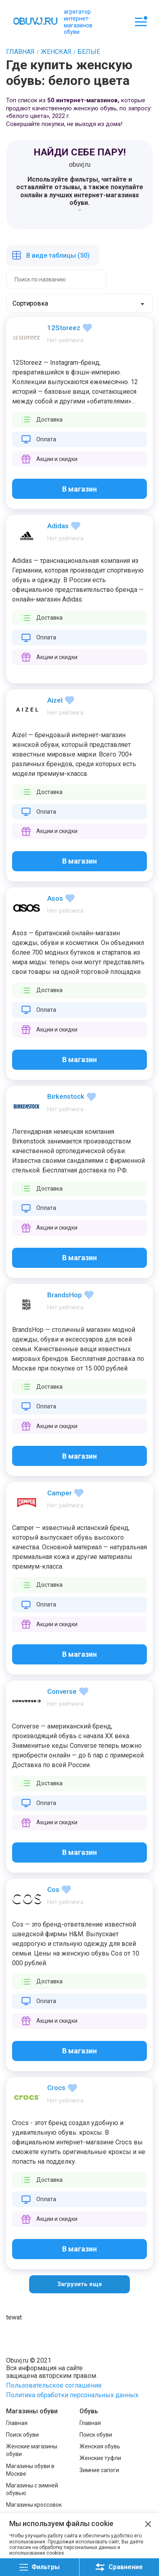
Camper (59, 1493)
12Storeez (63, 328)
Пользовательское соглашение (54, 2385)
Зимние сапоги (99, 2470)
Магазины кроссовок (34, 2505)
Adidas (58, 526)
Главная (16, 2423)
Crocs (56, 2088)
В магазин (79, 489)
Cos (53, 1889)
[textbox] (38, 303)
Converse (62, 1691)
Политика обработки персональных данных (72, 2395)
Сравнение (119, 2567)
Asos (55, 898)
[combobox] (79, 303)
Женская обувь (100, 2446)
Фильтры (39, 2567)
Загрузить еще (79, 2284)
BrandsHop (64, 1295)
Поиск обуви (22, 2434)
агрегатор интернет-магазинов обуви (78, 21)
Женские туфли (100, 2458)
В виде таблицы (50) (58, 255)
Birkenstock (65, 1096)
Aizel (55, 700)
